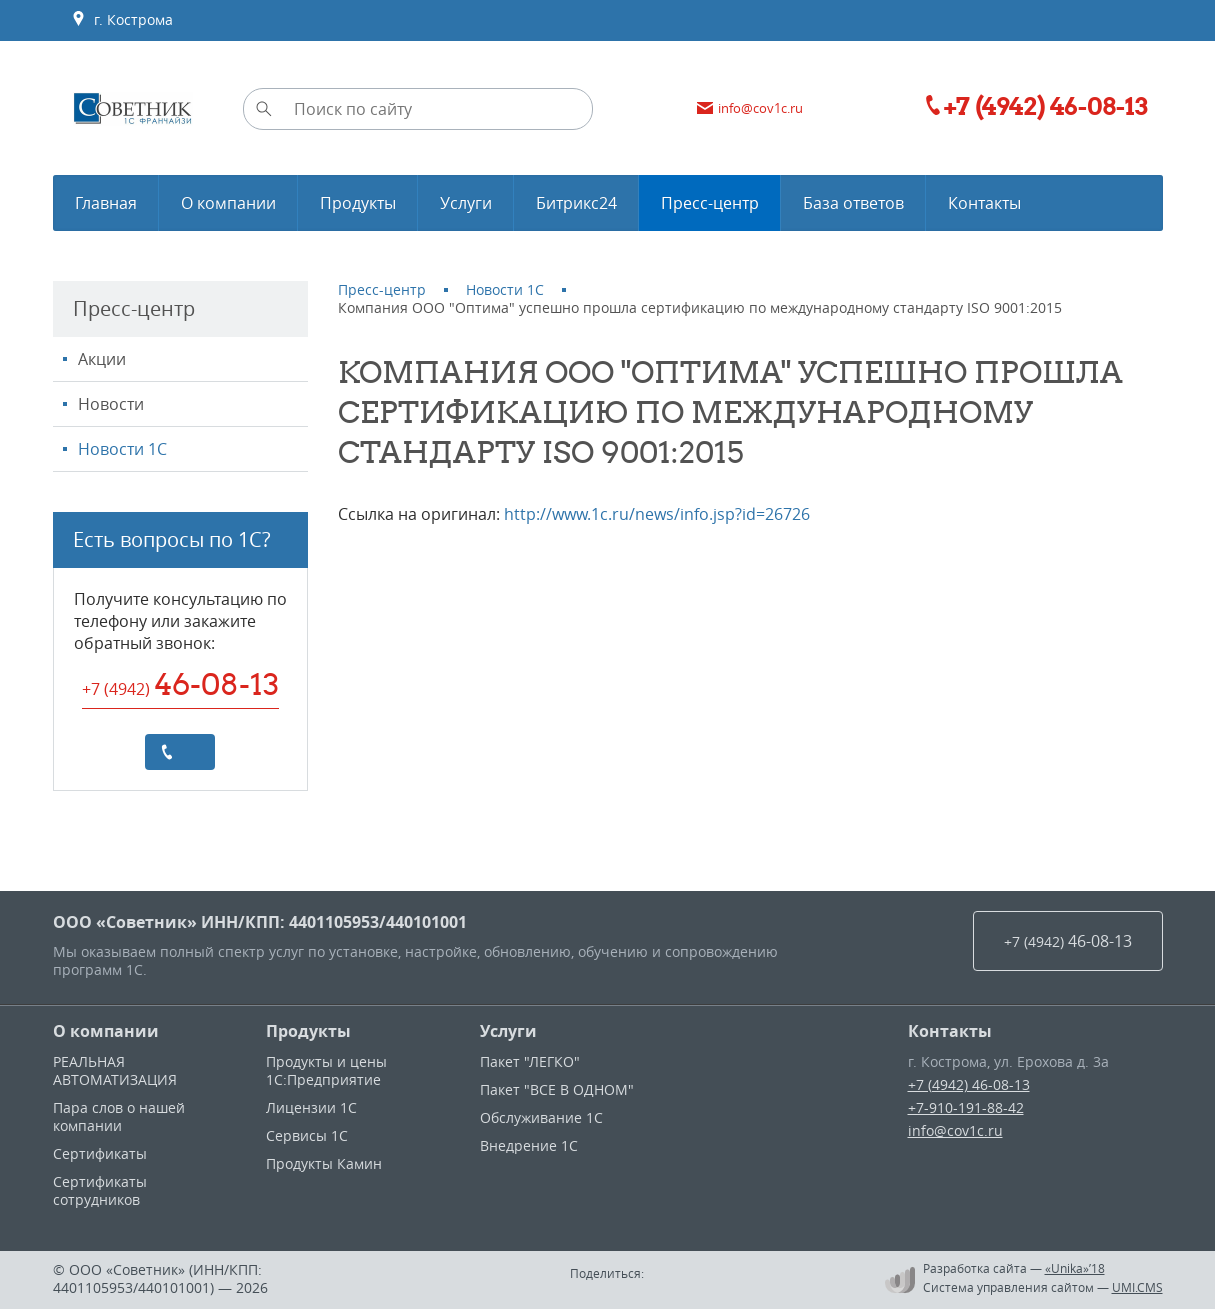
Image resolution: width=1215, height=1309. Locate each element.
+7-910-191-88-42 (966, 1107)
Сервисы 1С (307, 1135)
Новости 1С (122, 449)
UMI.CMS (1137, 1287)
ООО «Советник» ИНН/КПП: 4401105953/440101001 (260, 922)
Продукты (308, 1031)
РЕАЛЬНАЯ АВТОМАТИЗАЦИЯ (115, 1070)
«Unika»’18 (1075, 1268)
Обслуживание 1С (541, 1117)
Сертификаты (100, 1153)
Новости (111, 404)
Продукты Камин (324, 1163)
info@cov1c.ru (955, 1130)
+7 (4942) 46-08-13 (969, 1084)
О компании (106, 1031)
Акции (102, 359)
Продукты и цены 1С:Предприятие (326, 1070)
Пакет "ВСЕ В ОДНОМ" (557, 1089)
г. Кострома (122, 20)
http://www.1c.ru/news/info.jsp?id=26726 (657, 514)
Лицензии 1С (311, 1107)
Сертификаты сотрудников (100, 1190)
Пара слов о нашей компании (119, 1116)
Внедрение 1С (529, 1145)
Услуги (508, 1031)
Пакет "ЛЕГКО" (530, 1061)
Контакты (950, 1031)
